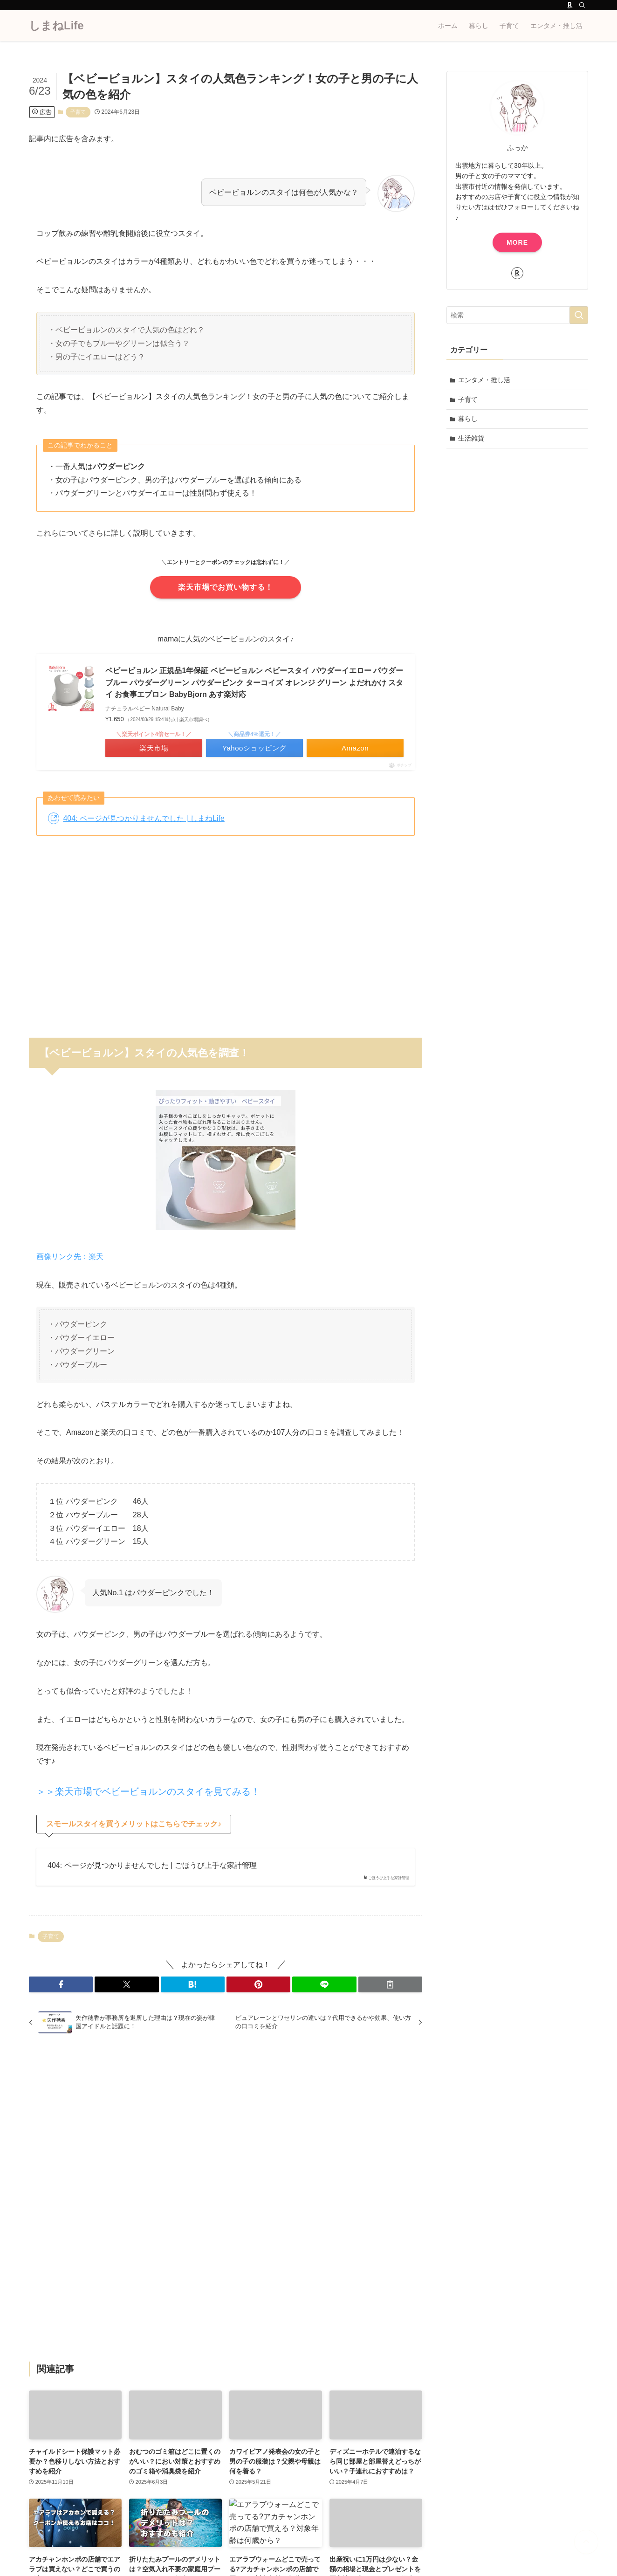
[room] (570, 5)
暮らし (468, 418)
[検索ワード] (517, 315)
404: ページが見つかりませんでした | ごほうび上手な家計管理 (152, 1865)
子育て (78, 112)
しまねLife (56, 25)
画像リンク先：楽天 (69, 1256)
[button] (61, 1984)
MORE (517, 242)
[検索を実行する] (578, 315)
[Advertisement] (225, 931)
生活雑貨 (471, 438)
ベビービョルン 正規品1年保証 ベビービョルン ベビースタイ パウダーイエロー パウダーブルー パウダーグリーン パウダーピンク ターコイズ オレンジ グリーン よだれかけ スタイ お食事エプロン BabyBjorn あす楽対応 (254, 682)
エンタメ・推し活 (484, 380)
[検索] (582, 5)
